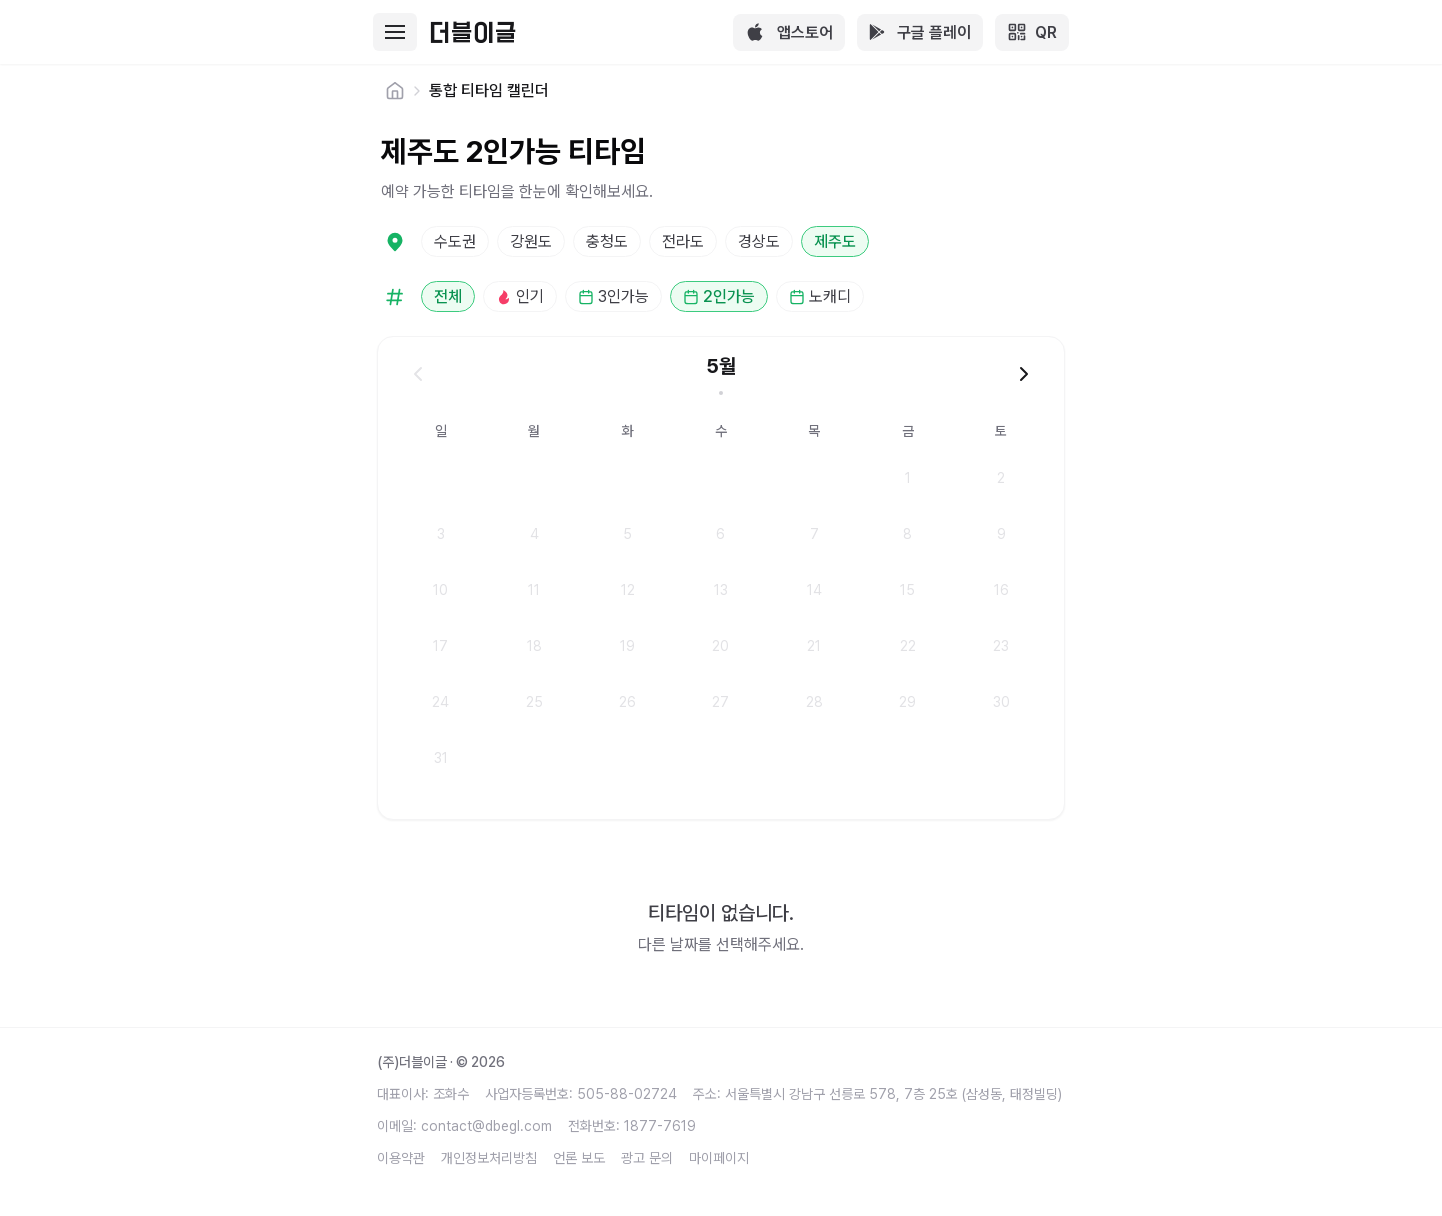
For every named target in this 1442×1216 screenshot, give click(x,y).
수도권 (455, 241)
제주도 (835, 241)
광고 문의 (647, 1158)
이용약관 (401, 1158)
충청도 (607, 241)
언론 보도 (579, 1158)
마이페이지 (719, 1158)
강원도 (531, 241)
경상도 (759, 241)
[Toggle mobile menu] (395, 32)
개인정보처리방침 (489, 1158)
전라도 (683, 241)
